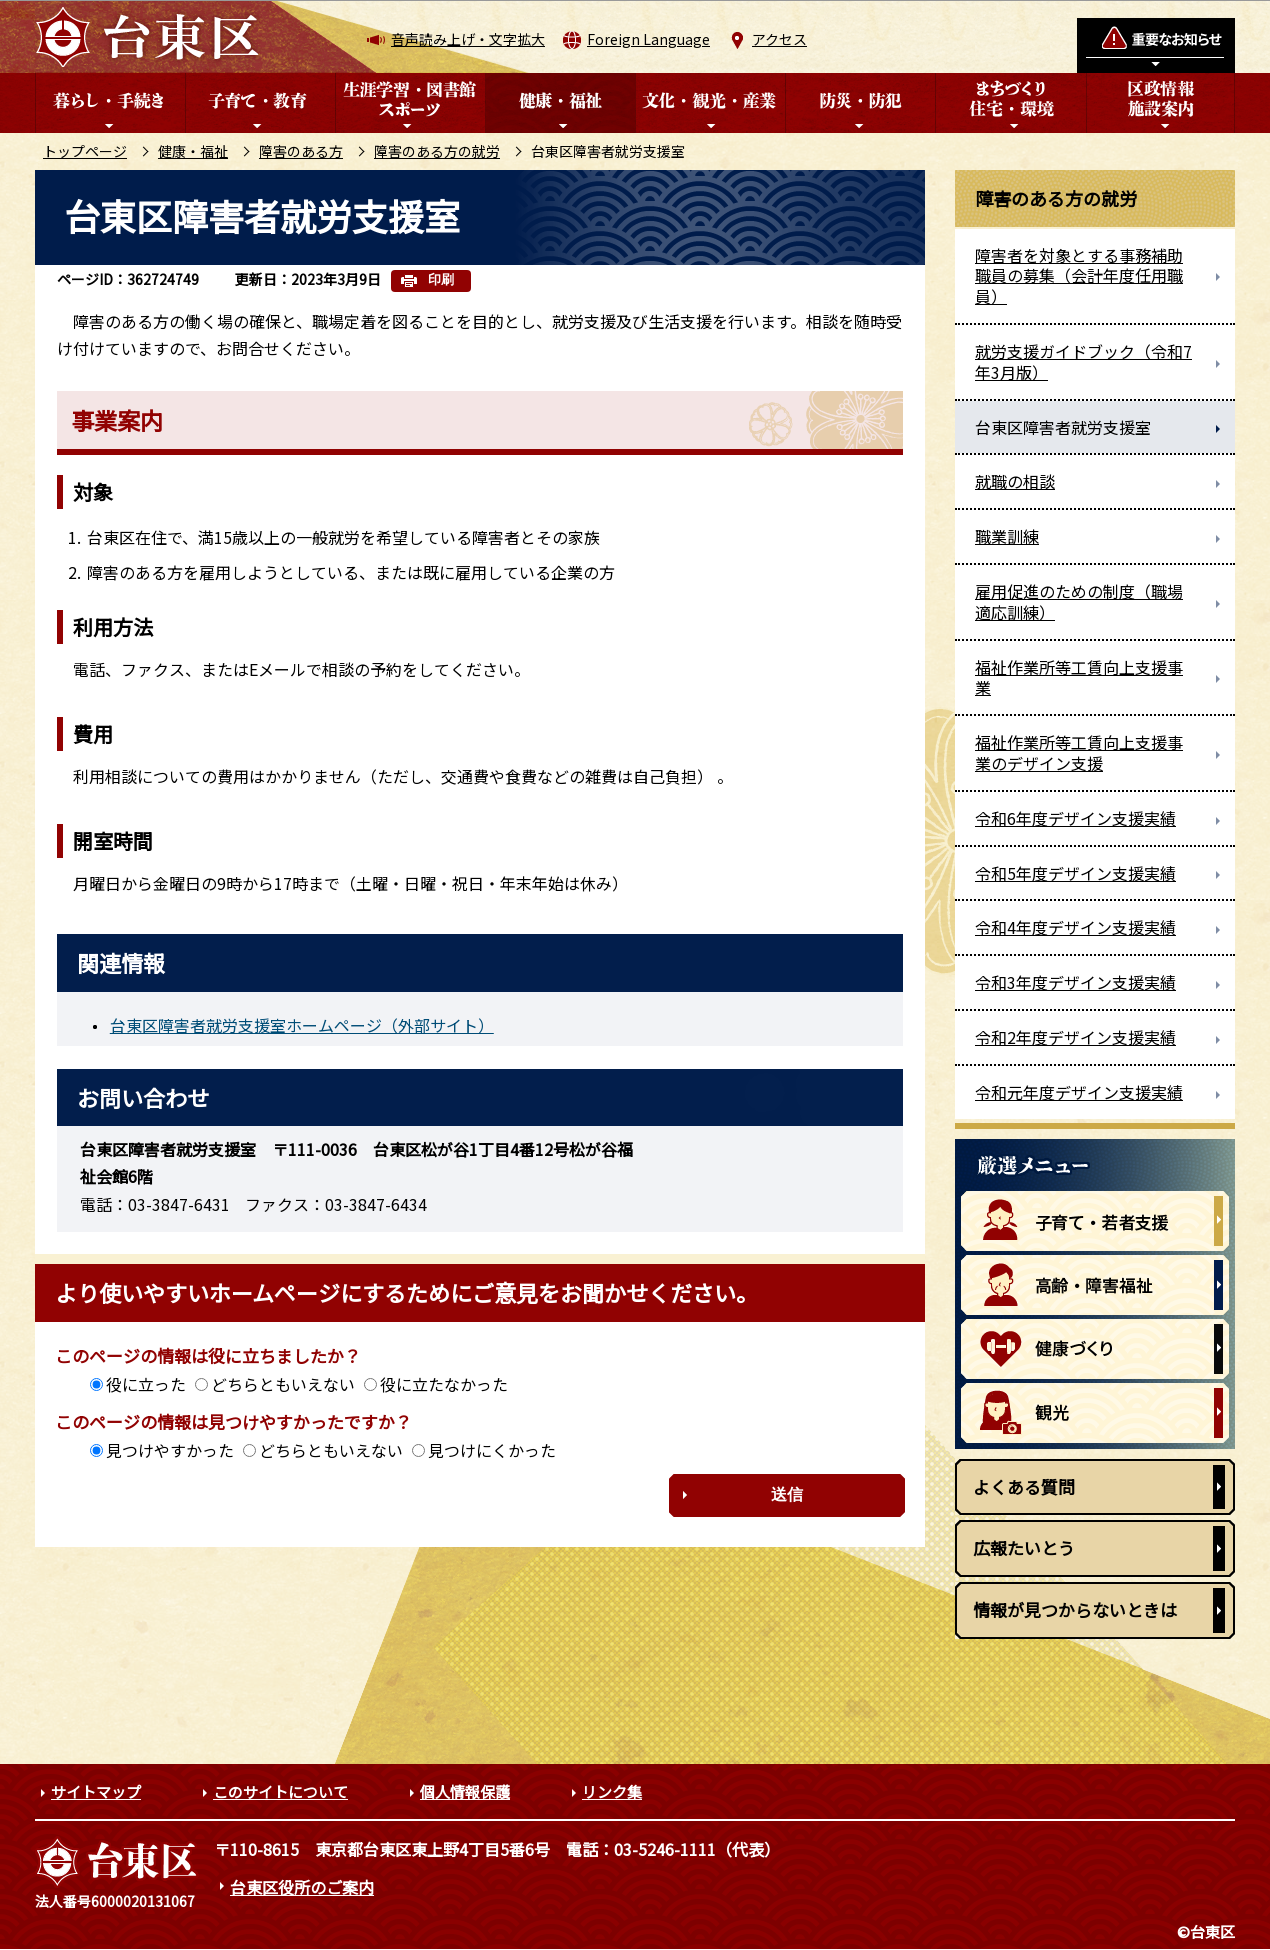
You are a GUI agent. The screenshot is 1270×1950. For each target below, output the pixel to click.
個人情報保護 (465, 1791)
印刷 (441, 279)
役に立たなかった (444, 1384)
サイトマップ (96, 1791)
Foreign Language (648, 39)
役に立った (146, 1384)
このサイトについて (280, 1791)
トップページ (85, 151)
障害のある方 (301, 151)
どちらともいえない (283, 1384)
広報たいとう (1024, 1547)
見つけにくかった (492, 1450)
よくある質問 (1024, 1486)
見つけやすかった (170, 1450)
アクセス (779, 39)
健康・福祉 (193, 151)
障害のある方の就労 (437, 151)
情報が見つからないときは (1075, 1609)
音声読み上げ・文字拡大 (468, 39)
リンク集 (612, 1791)
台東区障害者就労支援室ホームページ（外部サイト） (302, 1025)
